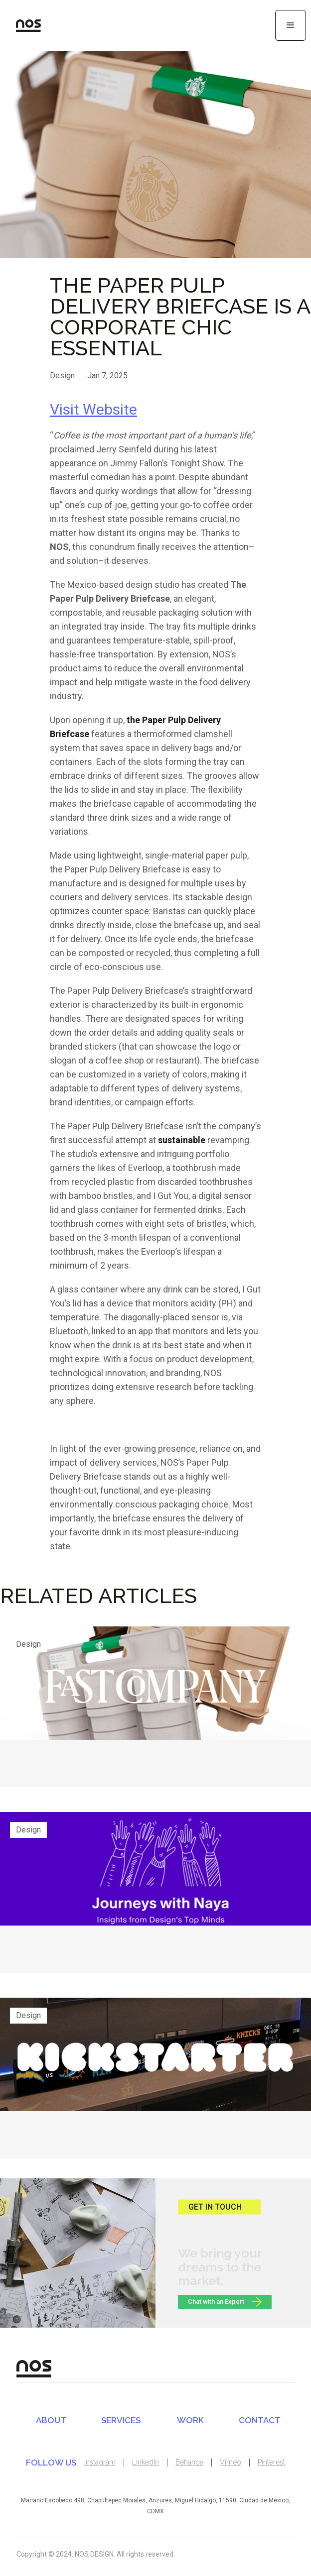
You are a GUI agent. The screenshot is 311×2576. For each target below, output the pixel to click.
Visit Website (93, 409)
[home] (20, 25)
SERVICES (121, 2420)
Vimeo (230, 2462)
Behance (189, 2462)
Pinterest (271, 2462)
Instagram (100, 2462)
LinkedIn (145, 2462)
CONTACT (260, 2420)
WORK (190, 2420)
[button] (290, 25)
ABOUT (51, 2420)
